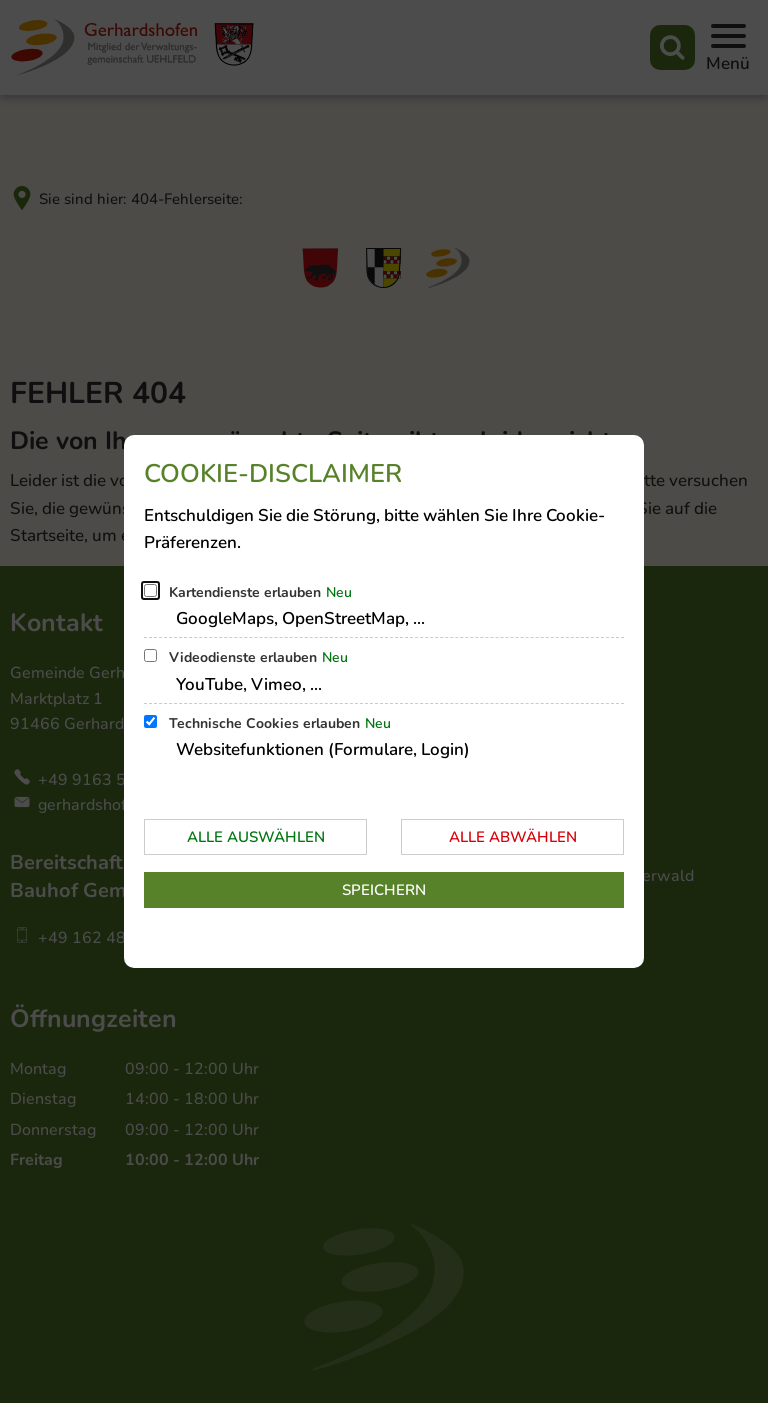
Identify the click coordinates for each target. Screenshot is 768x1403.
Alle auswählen (256, 837)
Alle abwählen (513, 837)
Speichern (384, 890)
